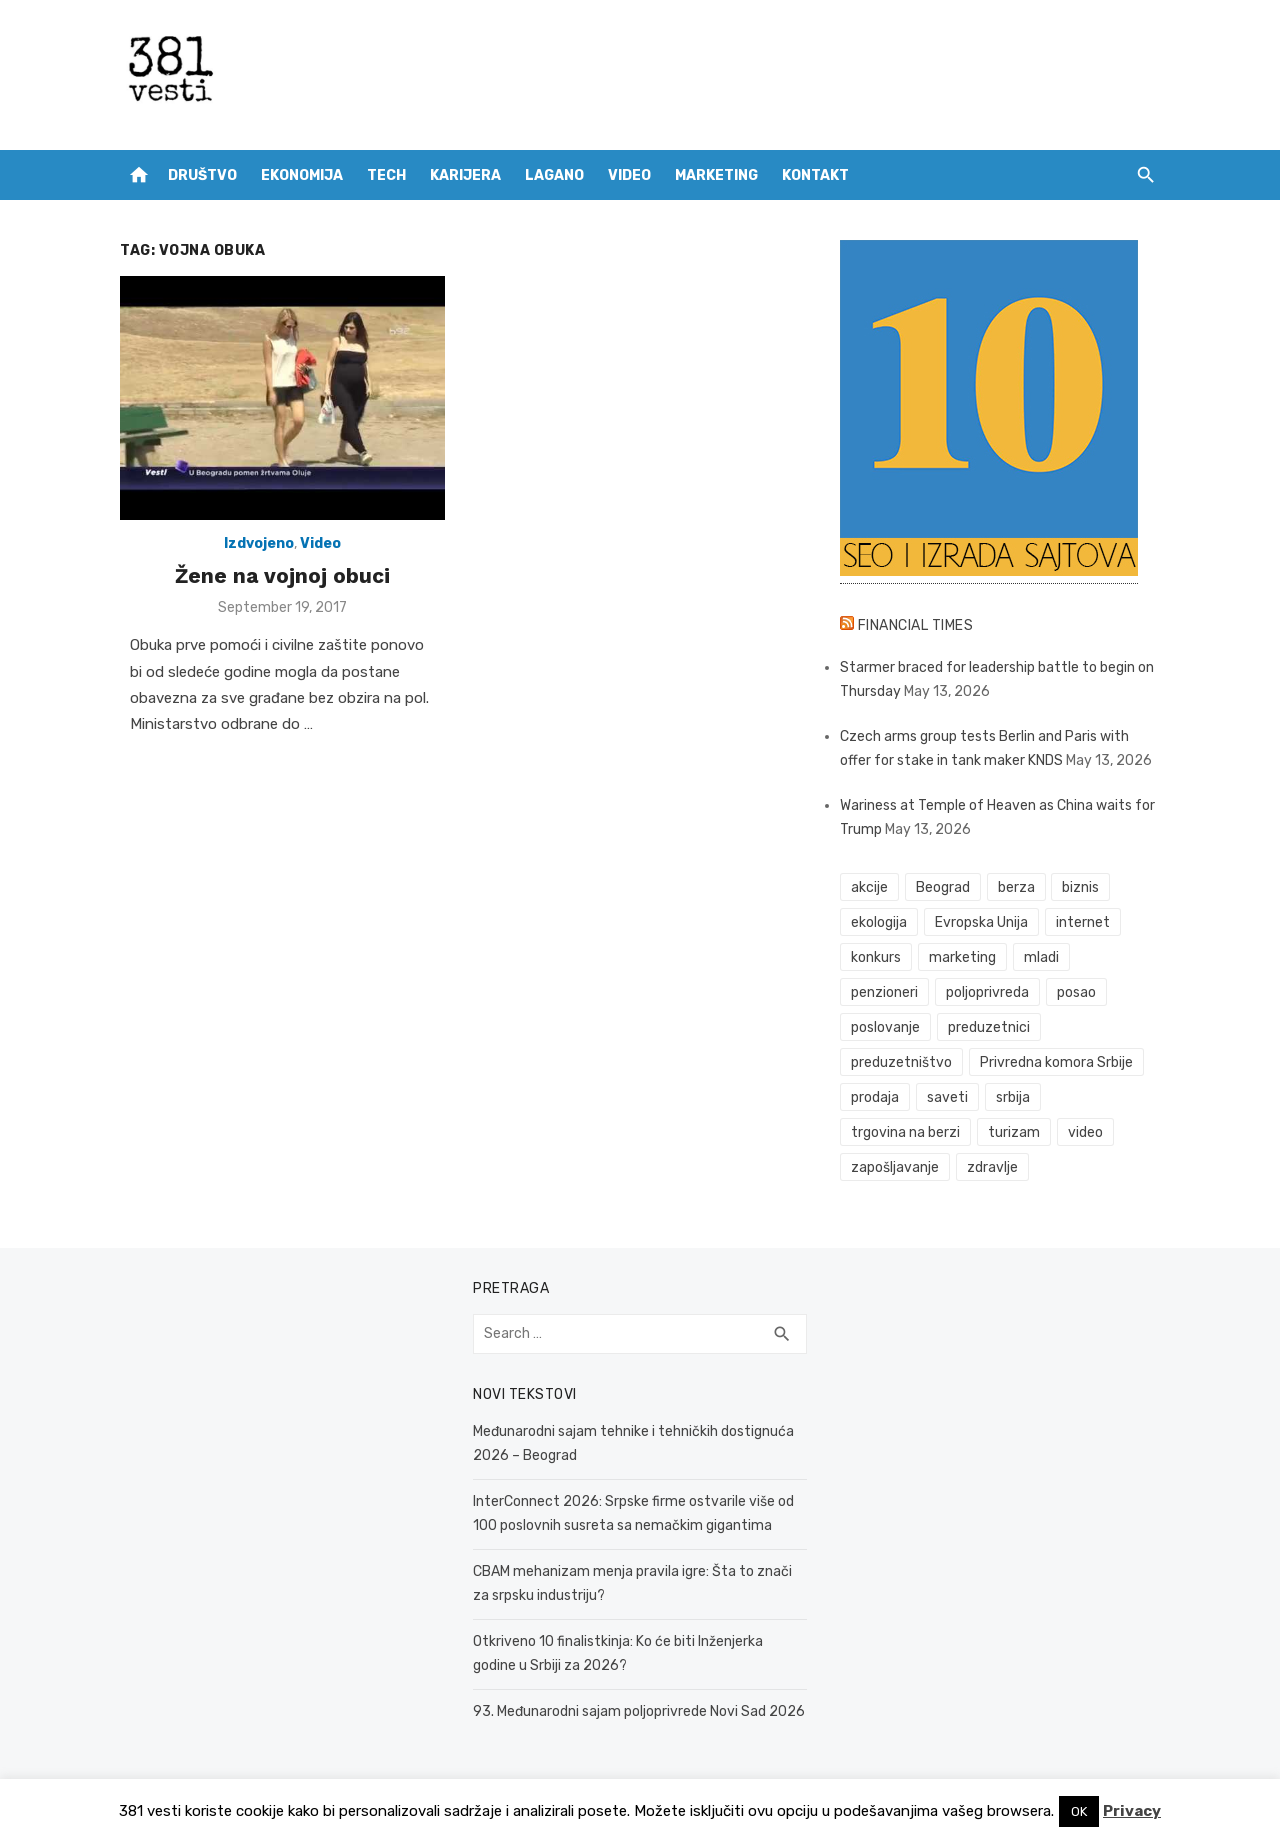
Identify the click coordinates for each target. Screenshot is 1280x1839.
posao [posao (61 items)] (1076, 992)
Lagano (554, 175)
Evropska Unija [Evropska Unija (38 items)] (981, 922)
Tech (386, 175)
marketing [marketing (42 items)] (962, 957)
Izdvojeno (259, 543)
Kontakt (815, 175)
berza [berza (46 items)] (1016, 887)
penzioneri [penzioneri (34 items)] (884, 992)
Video (629, 175)
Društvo (202, 175)
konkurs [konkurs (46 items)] (876, 957)
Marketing (716, 175)
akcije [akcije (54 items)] (869, 887)
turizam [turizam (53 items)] (1014, 1132)
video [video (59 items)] (1085, 1132)
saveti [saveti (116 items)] (947, 1097)
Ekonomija (302, 175)
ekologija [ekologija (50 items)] (879, 922)
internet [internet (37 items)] (1083, 922)
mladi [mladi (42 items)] (1041, 957)
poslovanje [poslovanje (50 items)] (885, 1027)
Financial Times (916, 625)
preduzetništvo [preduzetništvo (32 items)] (901, 1062)
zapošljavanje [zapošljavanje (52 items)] (895, 1167)
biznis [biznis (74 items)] (1080, 887)
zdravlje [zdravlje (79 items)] (992, 1167)
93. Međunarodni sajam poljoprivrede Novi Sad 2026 (639, 1711)
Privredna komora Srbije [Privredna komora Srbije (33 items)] (1056, 1062)
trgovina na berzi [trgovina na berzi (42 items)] (905, 1132)
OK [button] (1079, 1811)
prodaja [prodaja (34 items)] (875, 1097)
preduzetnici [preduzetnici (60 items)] (989, 1027)
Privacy (1132, 1811)
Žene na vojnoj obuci (282, 575)
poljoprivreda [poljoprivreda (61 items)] (987, 992)
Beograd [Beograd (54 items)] (943, 887)
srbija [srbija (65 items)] (1013, 1097)
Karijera (465, 175)
